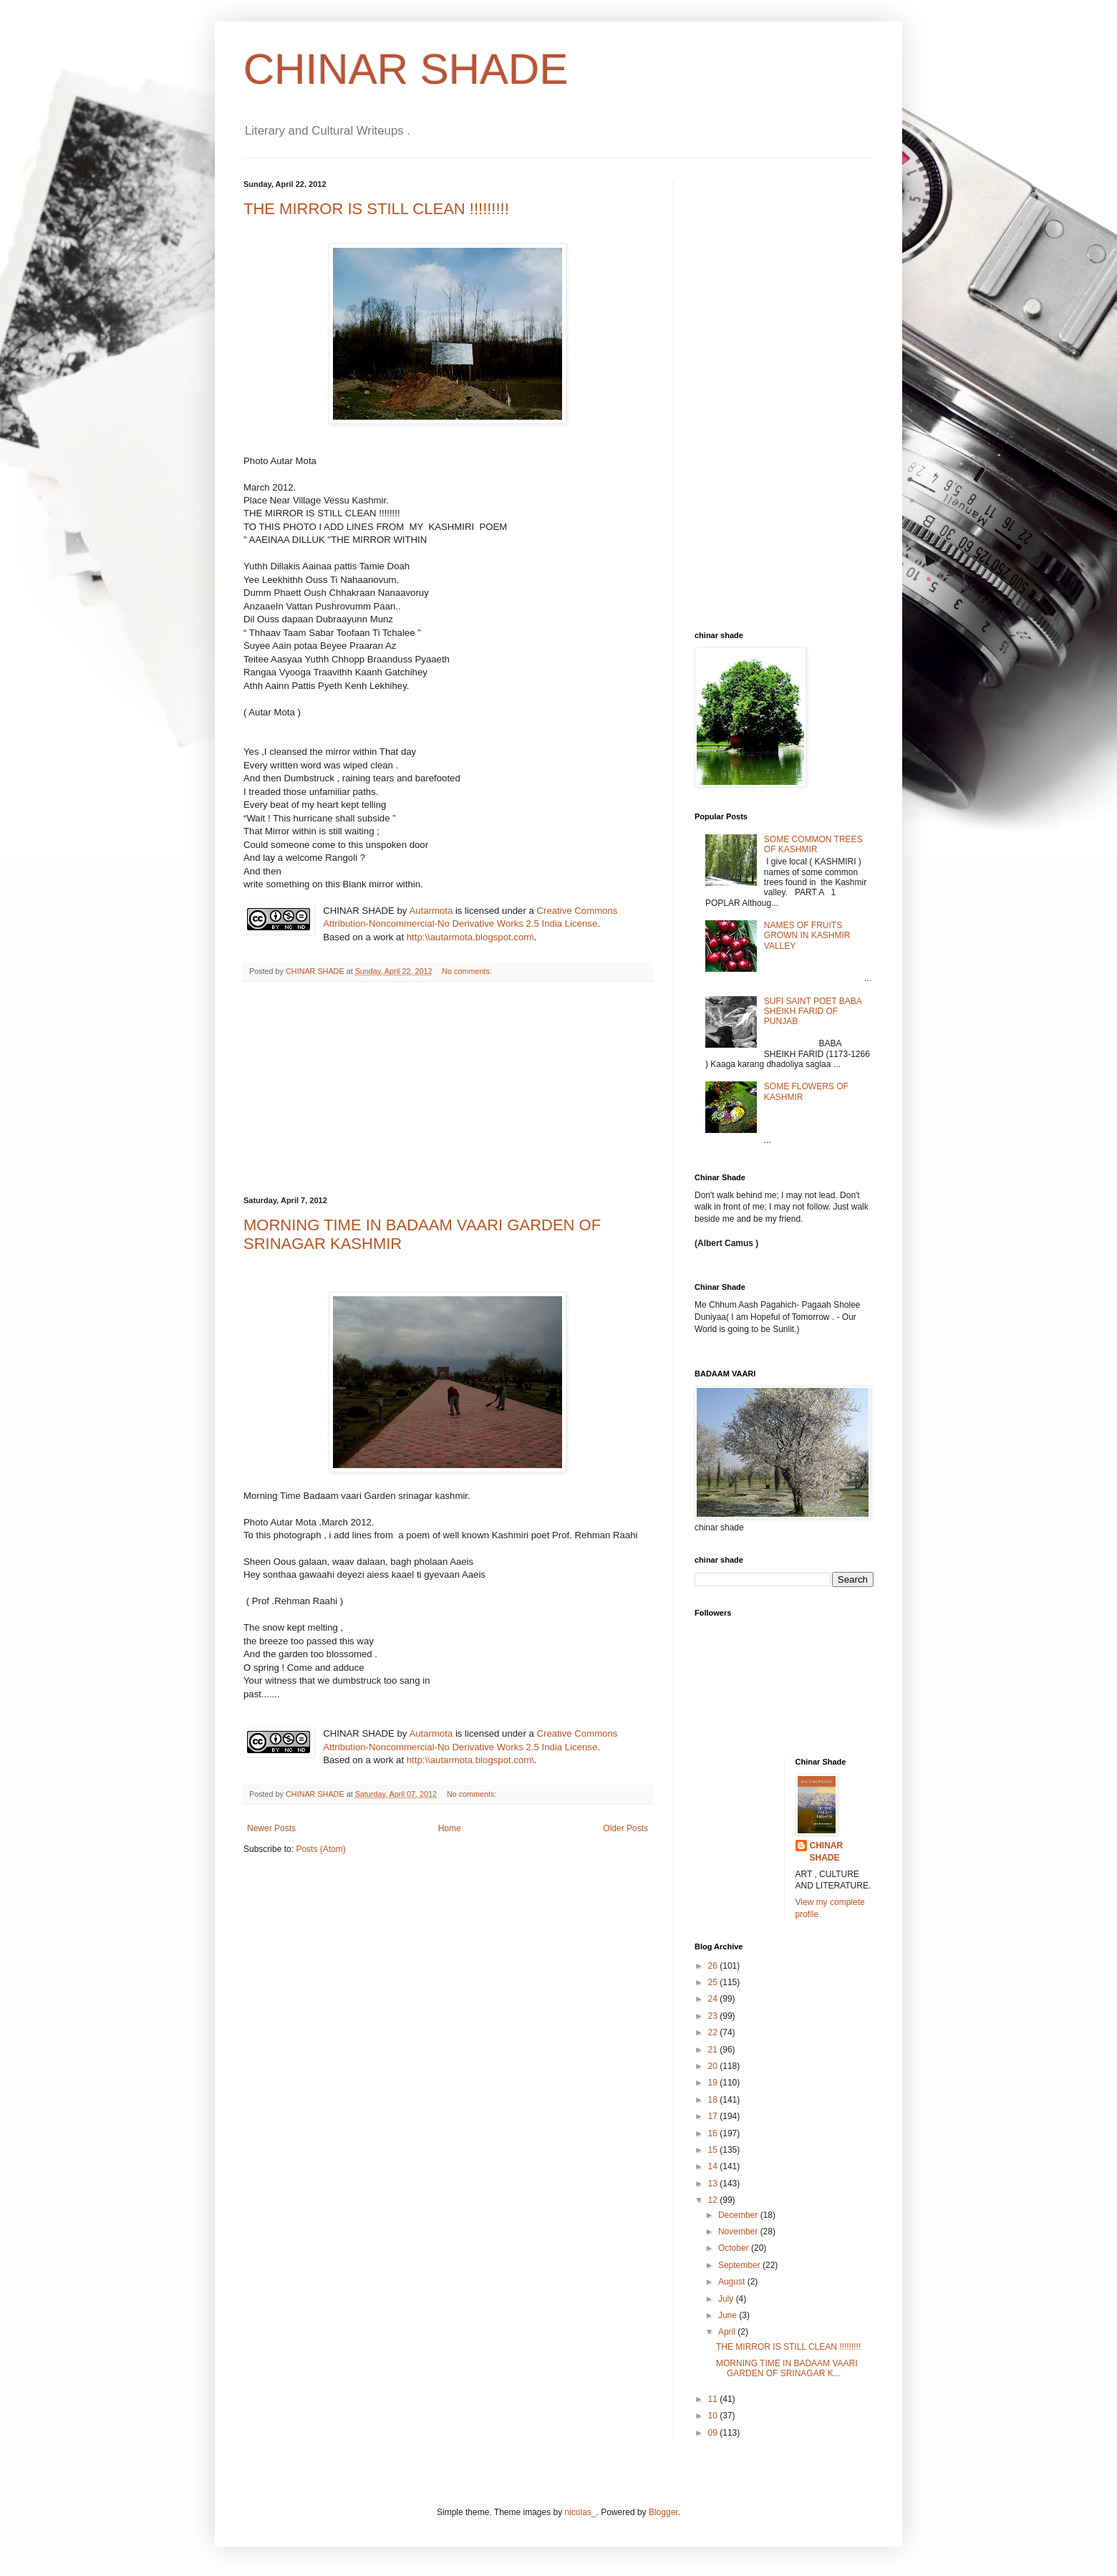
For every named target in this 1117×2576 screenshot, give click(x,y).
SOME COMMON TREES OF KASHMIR (813, 844)
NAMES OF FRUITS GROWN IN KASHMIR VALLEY (807, 935)
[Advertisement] (447, 1089)
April (728, 2332)
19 (714, 2083)
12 (714, 2200)
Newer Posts (271, 1828)
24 (714, 1999)
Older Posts (625, 1828)
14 (714, 2166)
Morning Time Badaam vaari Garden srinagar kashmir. (356, 1495)
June (728, 2315)
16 (714, 2133)
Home (449, 1828)
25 (714, 1982)
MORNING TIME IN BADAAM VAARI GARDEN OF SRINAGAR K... (787, 2368)
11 (714, 2399)
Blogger (663, 2512)
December (739, 2215)
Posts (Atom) (320, 1849)
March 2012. (269, 487)
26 (714, 1966)
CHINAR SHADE (405, 69)
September (740, 2265)
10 (714, 2416)
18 (714, 2100)
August (733, 2282)
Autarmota (431, 910)
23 (714, 2016)
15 (714, 2150)
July (727, 2299)
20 (714, 2066)
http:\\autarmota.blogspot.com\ (470, 937)
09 (714, 2433)
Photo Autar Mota (279, 460)
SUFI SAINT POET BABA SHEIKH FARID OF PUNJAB (812, 1011)
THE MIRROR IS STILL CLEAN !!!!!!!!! (376, 209)
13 (714, 2184)
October (734, 2248)
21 (714, 2050)
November (739, 2232)
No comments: (467, 971)
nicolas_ (580, 2512)
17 (714, 2116)
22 (714, 2032)
